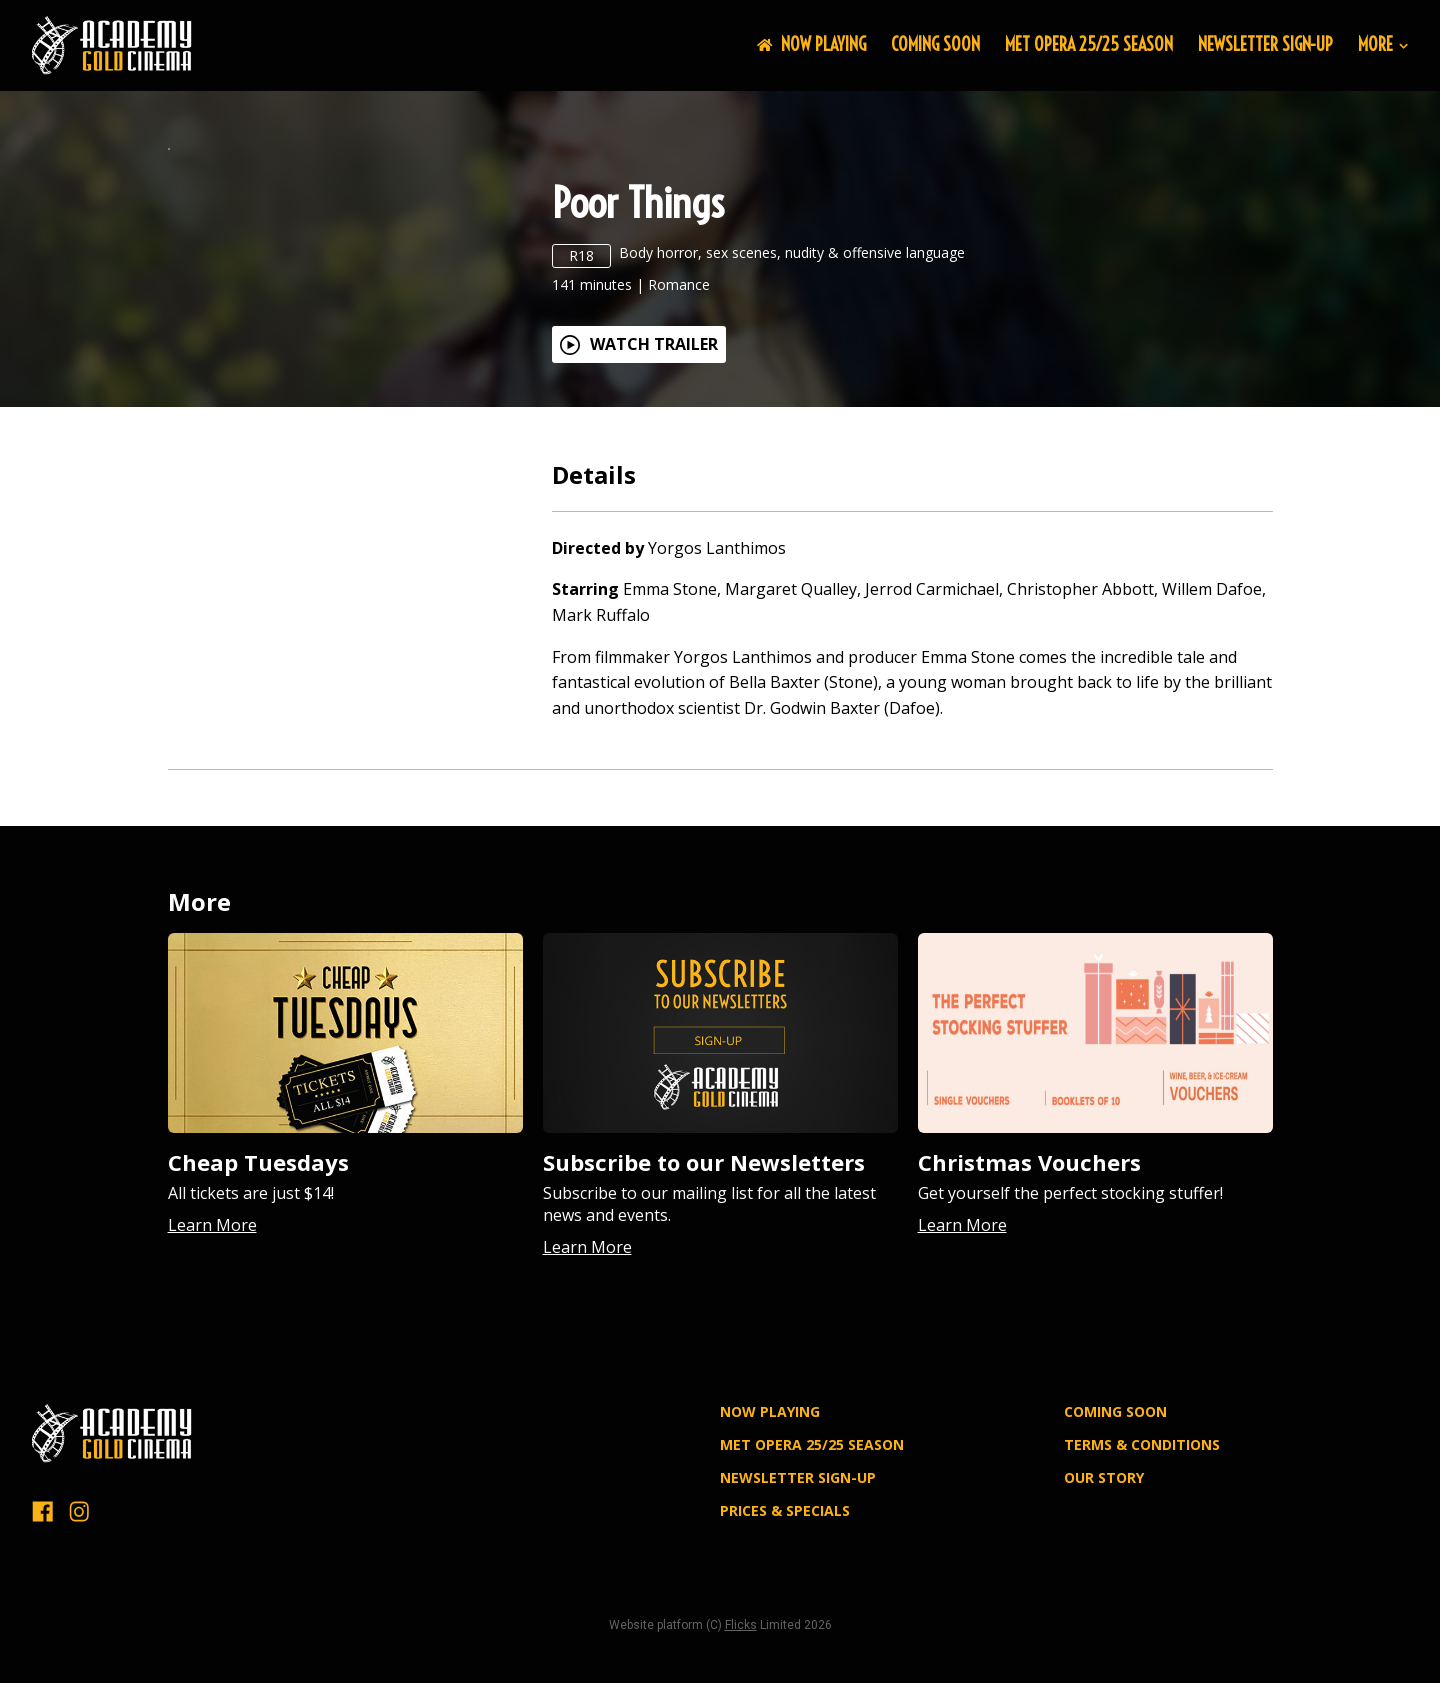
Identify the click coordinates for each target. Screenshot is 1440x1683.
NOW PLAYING (811, 44)
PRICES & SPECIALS (785, 1631)
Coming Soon (935, 44)
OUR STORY (1104, 1599)
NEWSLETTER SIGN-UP (1265, 44)
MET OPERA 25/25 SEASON (1089, 44)
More (1383, 45)
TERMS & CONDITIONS (1142, 1566)
